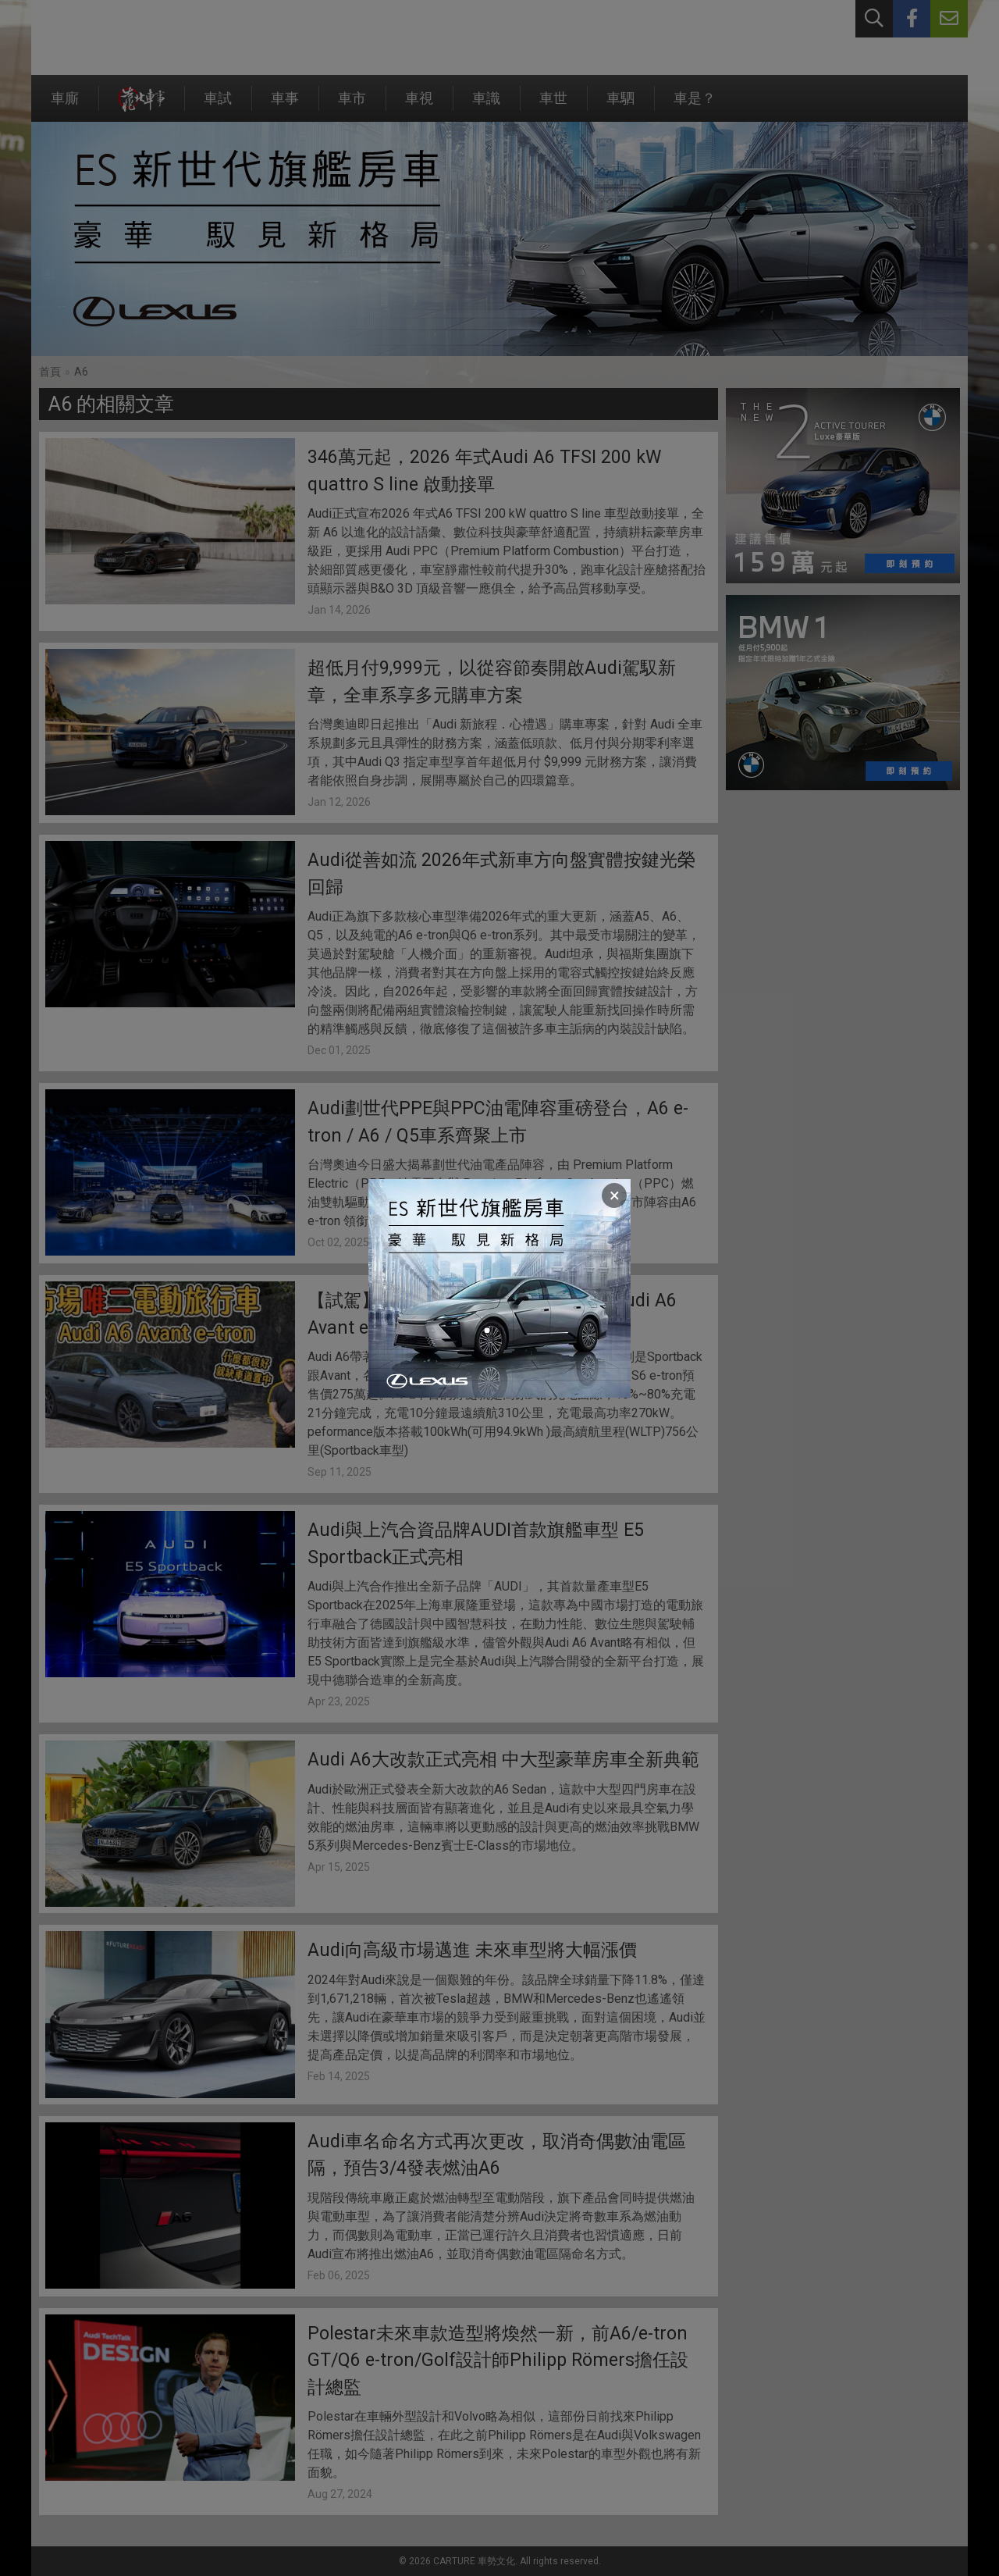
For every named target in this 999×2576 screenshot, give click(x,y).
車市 (352, 106)
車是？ (694, 106)
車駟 (620, 106)
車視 (419, 106)
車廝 (64, 106)
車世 (553, 106)
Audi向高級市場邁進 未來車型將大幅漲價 (472, 1950)
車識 (486, 106)
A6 (81, 371)
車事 (284, 106)
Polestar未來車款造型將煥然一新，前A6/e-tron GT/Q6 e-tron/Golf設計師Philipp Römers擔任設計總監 (498, 2360)
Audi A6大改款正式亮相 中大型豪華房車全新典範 (503, 1759)
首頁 (50, 371)
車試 (217, 106)
